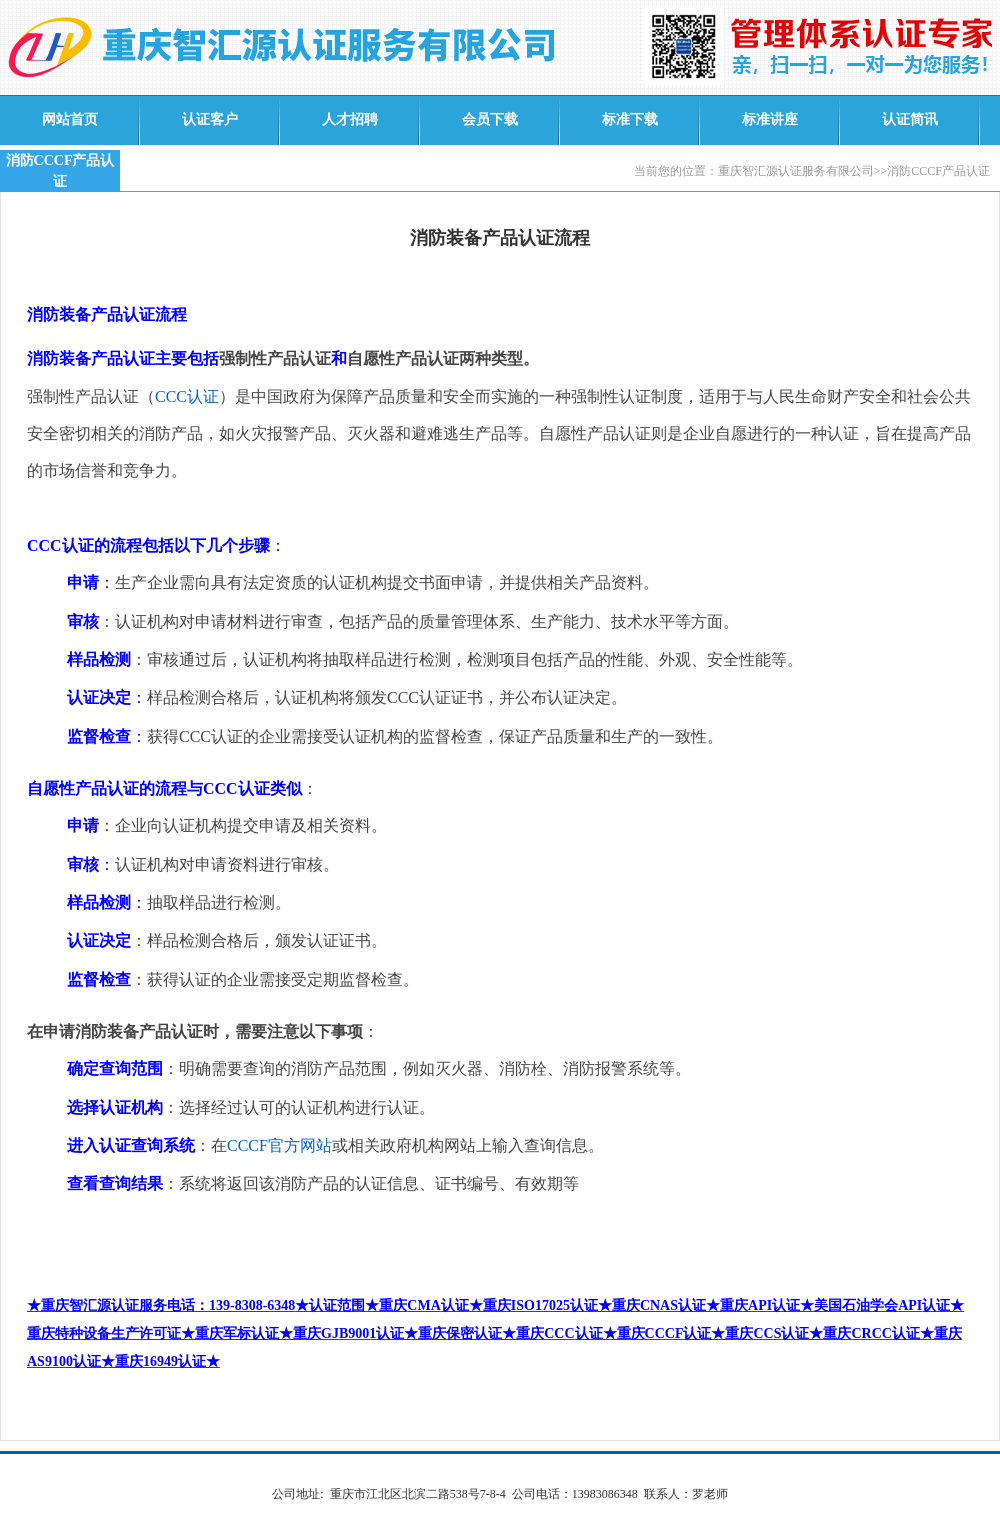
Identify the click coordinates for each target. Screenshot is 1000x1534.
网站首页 (70, 119)
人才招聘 (350, 119)
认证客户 (210, 119)
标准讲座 (770, 119)
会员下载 (490, 119)
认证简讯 (910, 119)
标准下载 (630, 119)
